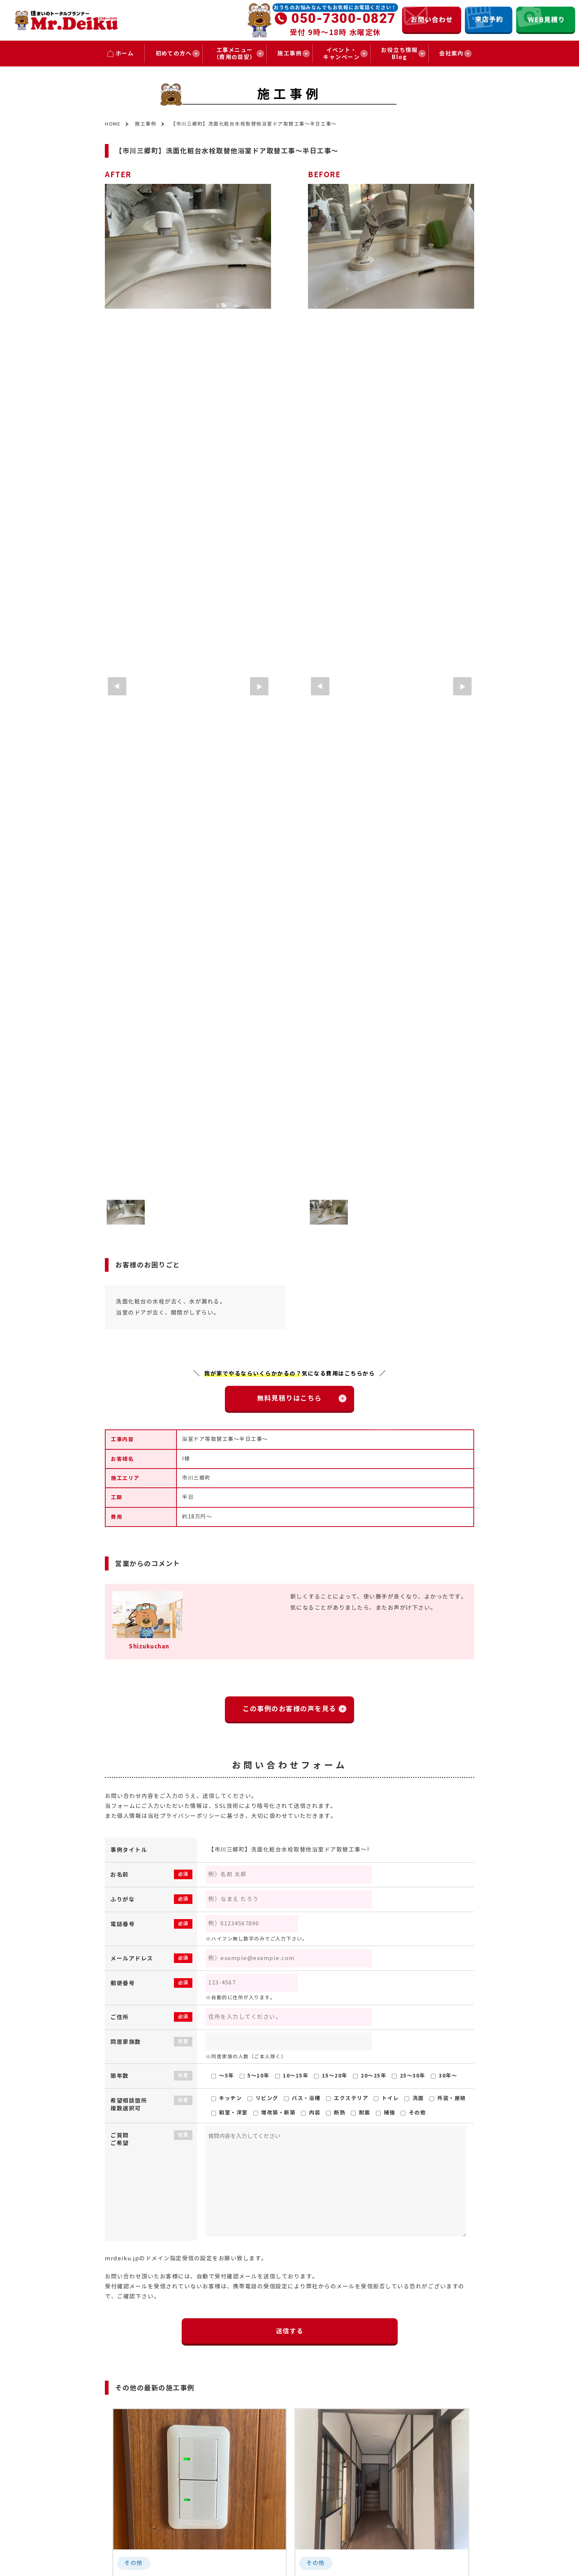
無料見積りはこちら (293, 1398)
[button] (117, 686)
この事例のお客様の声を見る (293, 1709)
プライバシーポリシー (190, 1816)
